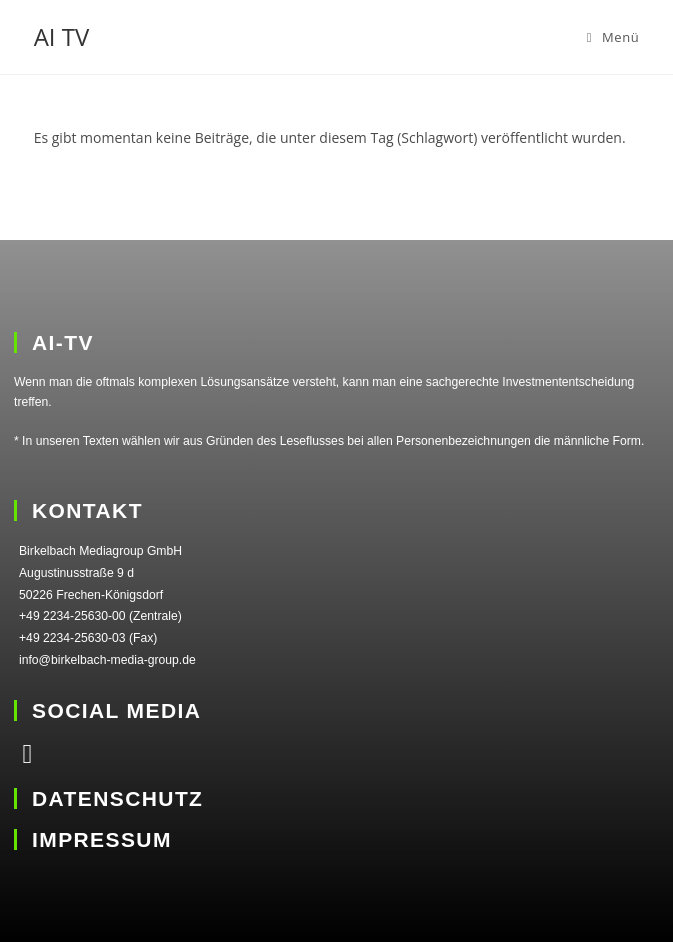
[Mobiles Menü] (613, 37)
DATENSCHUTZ (117, 798)
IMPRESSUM (102, 839)
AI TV (62, 36)
